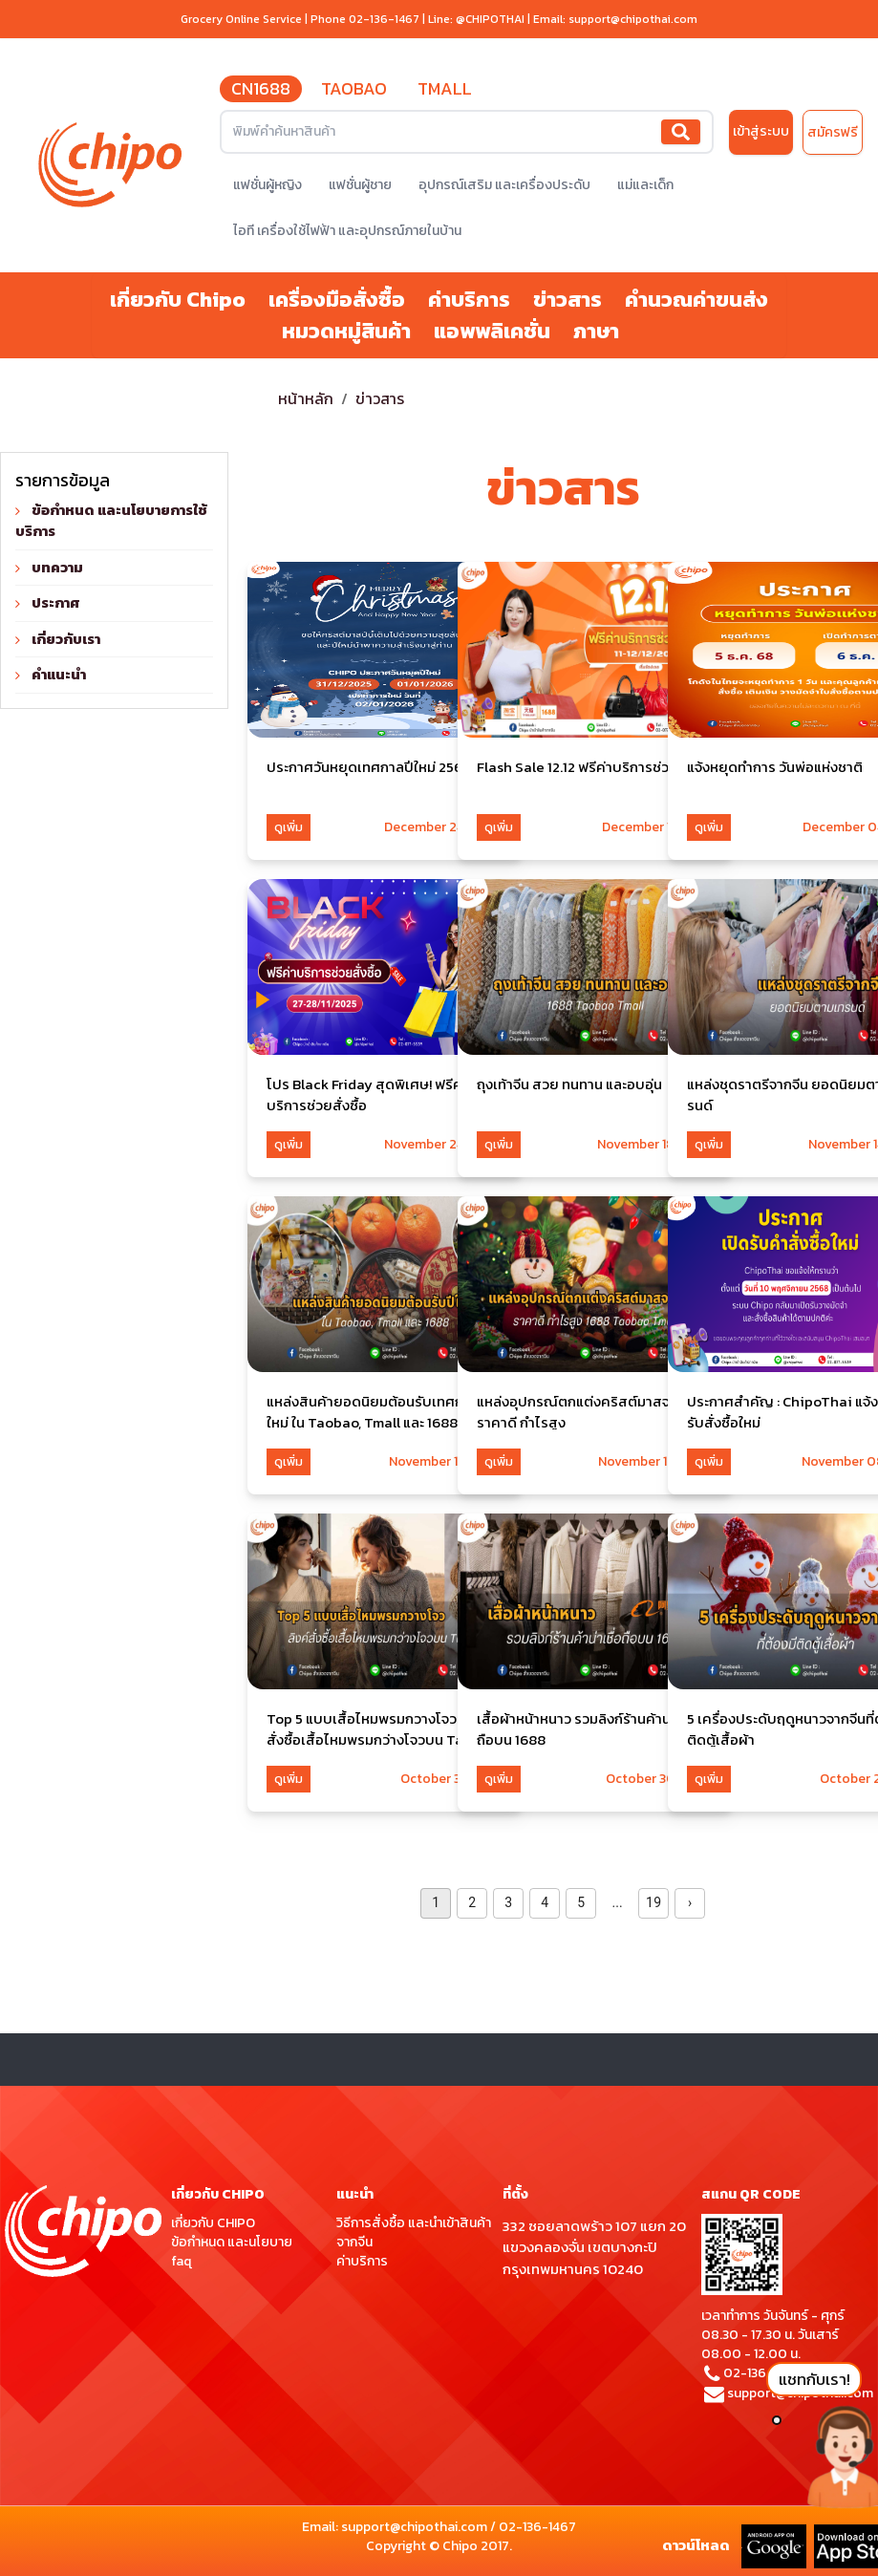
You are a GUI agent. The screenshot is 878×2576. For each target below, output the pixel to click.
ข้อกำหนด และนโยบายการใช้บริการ (111, 521)
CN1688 (260, 88)
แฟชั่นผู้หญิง (267, 185)
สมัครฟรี (832, 132)
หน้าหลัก (305, 398)
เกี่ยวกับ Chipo (178, 299)
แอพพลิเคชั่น (492, 331)
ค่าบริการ (469, 299)
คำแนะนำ (59, 674)
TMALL (445, 88)
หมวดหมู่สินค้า (346, 331)
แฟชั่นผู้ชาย (360, 185)
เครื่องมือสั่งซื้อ (336, 299)
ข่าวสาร (567, 299)
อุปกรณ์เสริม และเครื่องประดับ (504, 185)
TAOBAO (354, 88)
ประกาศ (56, 602)
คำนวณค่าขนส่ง (696, 299)
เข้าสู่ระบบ (761, 131)
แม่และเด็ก (645, 185)
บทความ (57, 567)
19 (653, 1902)
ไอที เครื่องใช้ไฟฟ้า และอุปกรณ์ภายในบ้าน (347, 231)
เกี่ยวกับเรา (66, 639)
